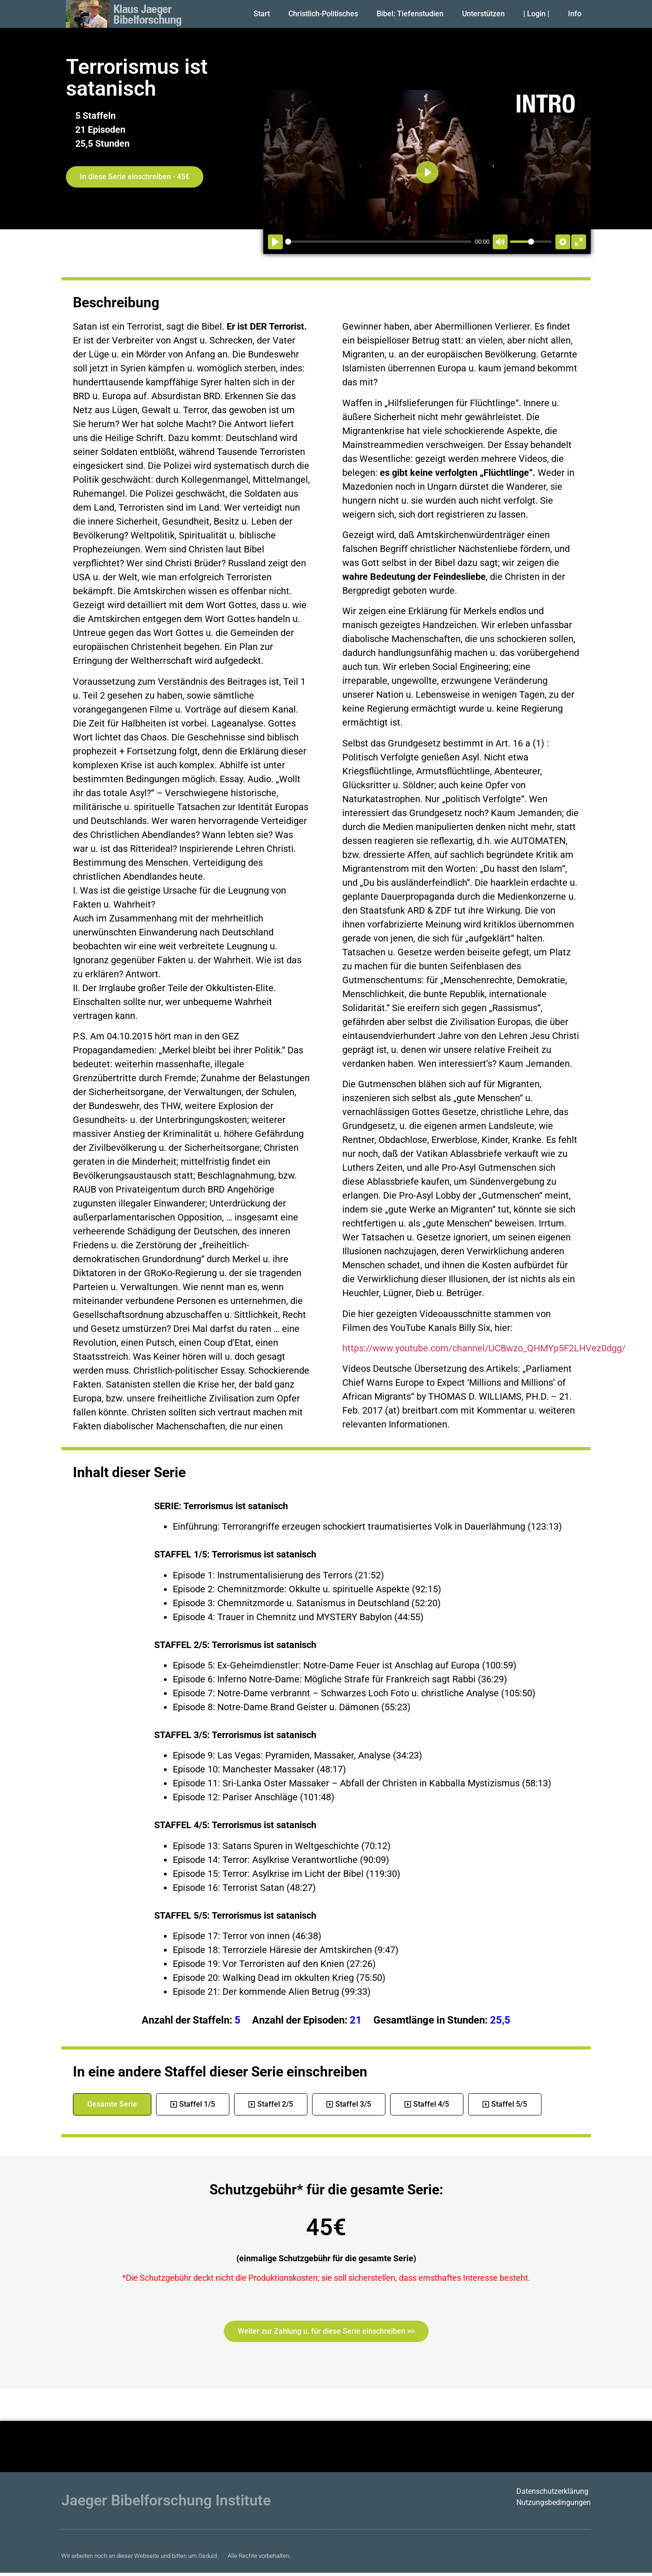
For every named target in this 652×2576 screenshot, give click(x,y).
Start (262, 13)
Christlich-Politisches (323, 13)
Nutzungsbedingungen (553, 2502)
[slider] (378, 241)
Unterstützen (483, 13)
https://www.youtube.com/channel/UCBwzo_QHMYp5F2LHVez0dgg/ (484, 1348)
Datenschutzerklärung (552, 2491)
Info (574, 13)
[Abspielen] (275, 241)
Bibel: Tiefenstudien (410, 13)
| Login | (536, 13)
